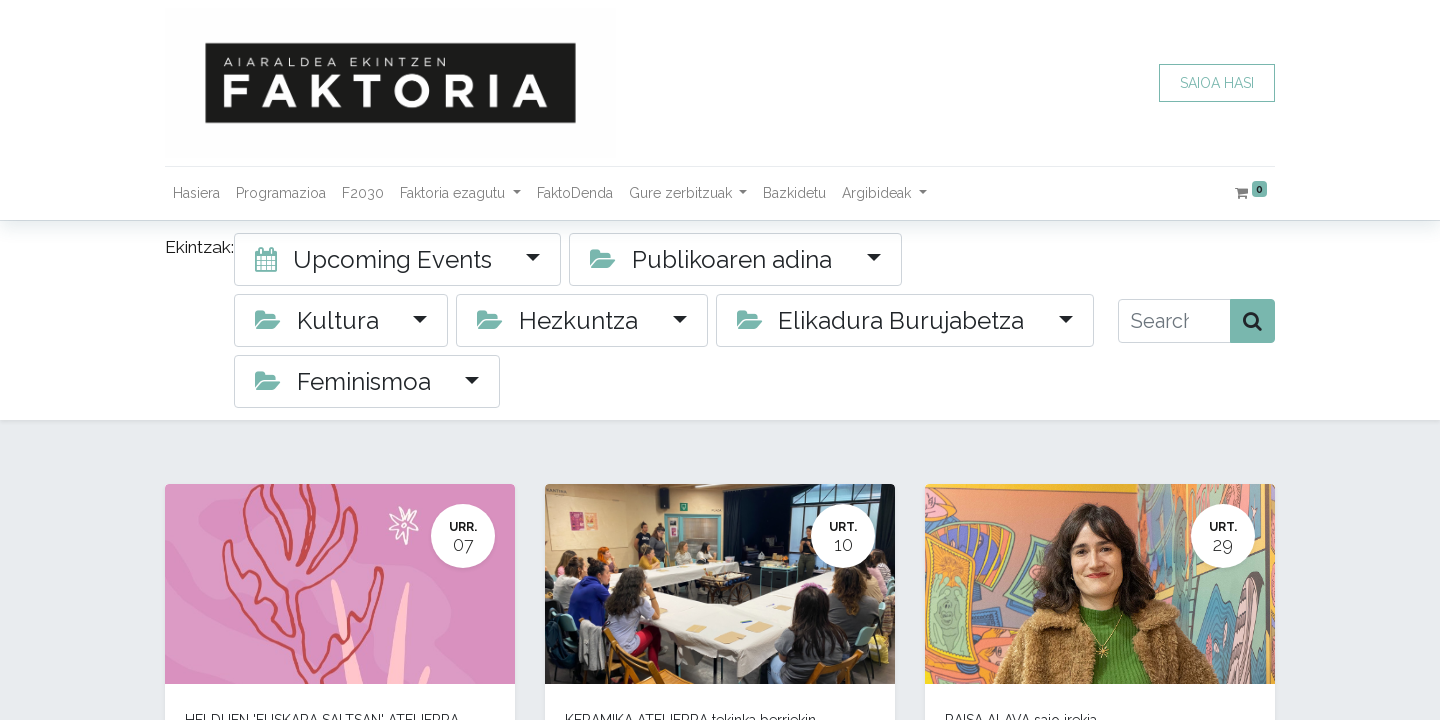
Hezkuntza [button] (560, 320)
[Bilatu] (1252, 321)
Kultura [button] (320, 320)
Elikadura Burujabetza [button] (884, 320)
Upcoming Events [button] (376, 259)
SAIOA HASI (1217, 83)
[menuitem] (196, 193)
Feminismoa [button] (346, 381)
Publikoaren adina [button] (714, 259)
